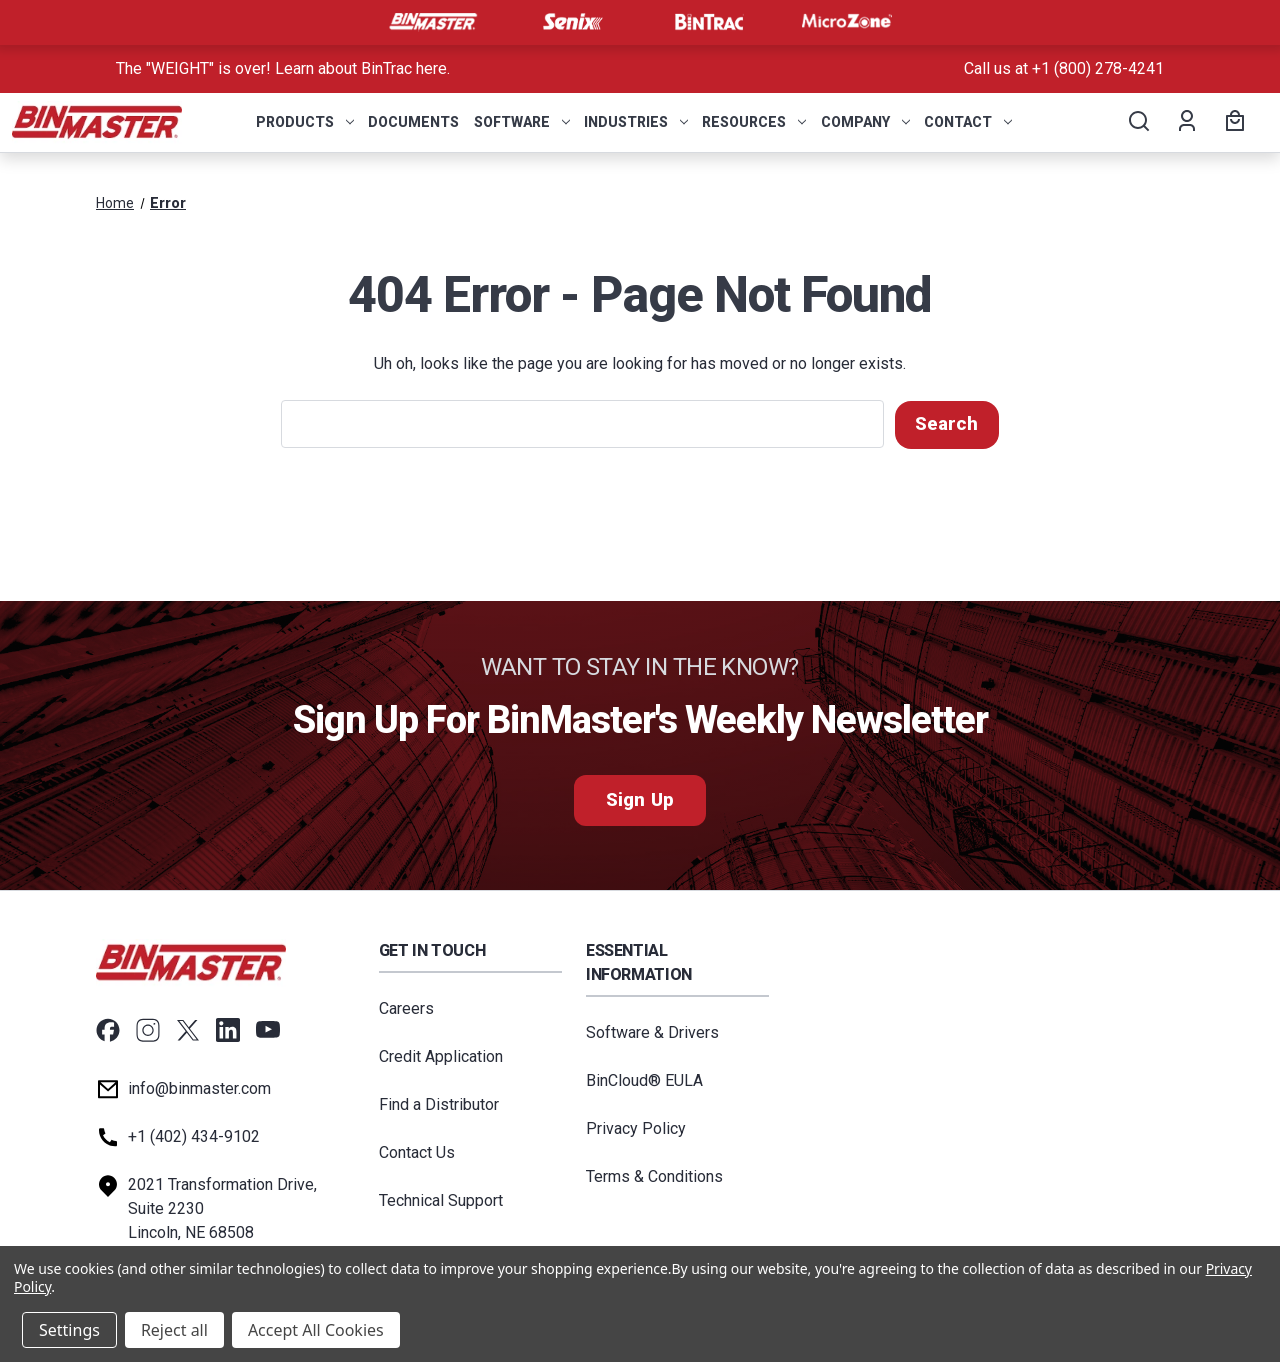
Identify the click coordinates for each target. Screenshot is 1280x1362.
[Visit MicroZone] (847, 22)
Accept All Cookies (316, 1330)
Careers (406, 1007)
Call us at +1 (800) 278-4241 (1064, 68)
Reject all (174, 1330)
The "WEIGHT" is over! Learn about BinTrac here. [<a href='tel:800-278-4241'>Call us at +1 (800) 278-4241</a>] (283, 68)
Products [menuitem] (305, 122)
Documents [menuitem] (413, 122)
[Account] (1185, 122)
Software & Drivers (652, 1031)
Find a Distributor (439, 1103)
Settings (69, 1330)
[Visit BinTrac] (709, 22)
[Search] (1137, 122)
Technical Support (441, 1199)
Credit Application (441, 1055)
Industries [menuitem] (636, 122)
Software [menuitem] (522, 122)
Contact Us (417, 1151)
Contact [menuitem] (968, 122)
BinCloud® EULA (644, 1079)
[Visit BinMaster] (433, 22)
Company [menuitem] (865, 122)
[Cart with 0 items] (1232, 122)
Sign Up (639, 799)
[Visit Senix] (571, 22)
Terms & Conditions (654, 1175)
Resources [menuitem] (754, 122)
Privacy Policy (636, 1127)
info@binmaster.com (199, 1087)
